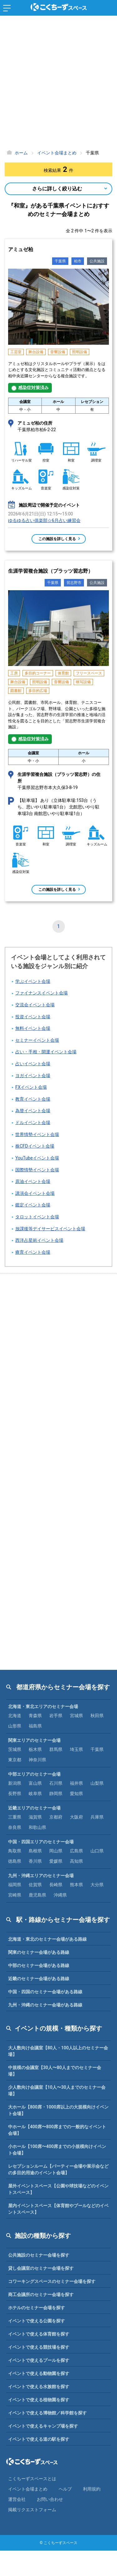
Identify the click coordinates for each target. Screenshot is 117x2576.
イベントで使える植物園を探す (38, 2399)
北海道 (14, 1715)
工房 (14, 673)
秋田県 (97, 1715)
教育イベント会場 (32, 1099)
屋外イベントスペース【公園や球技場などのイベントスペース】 (58, 2189)
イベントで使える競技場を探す (38, 2347)
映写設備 (83, 682)
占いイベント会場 (32, 1063)
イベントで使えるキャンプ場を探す (43, 2426)
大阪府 (76, 1817)
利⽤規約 (91, 2488)
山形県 (14, 1725)
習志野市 (73, 583)
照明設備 (79, 352)
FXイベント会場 (31, 1087)
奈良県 (14, 1827)
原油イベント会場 (32, 1181)
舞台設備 (35, 352)
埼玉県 (76, 1749)
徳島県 (14, 1861)
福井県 (76, 1783)
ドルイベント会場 (32, 1122)
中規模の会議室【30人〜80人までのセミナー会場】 (54, 2071)
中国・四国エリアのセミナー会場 (41, 1841)
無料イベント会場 (32, 1028)
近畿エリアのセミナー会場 (34, 1807)
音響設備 (57, 352)
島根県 (35, 1850)
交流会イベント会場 (35, 1005)
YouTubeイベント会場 (37, 1158)
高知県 (76, 1861)
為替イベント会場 (32, 1110)
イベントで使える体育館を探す (38, 2333)
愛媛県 (55, 1861)
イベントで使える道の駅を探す (38, 2439)
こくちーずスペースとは (32, 2478)
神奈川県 (37, 1759)
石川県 (55, 1783)
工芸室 (16, 352)
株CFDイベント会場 (34, 1146)
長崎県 (55, 1884)
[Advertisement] (58, 83)
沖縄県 (60, 1894)
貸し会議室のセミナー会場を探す (41, 2268)
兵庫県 (97, 1817)
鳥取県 (14, 1850)
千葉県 (60, 261)
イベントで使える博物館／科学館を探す (47, 2412)
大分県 (97, 1884)
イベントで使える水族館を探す (38, 2386)
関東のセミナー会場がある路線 (38, 1952)
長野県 (14, 1793)
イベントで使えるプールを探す (38, 2360)
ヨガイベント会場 (32, 1075)
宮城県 (76, 1715)
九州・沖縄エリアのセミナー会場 (41, 1875)
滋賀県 (35, 1817)
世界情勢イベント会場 (37, 1134)
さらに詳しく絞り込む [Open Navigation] (57, 189)
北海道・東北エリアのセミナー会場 (43, 1706)
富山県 (35, 1783)
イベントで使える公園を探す (36, 2320)
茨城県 (14, 1749)
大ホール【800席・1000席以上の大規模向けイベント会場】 (58, 2110)
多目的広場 (37, 691)
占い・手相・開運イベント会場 (45, 1052)
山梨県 (97, 1783)
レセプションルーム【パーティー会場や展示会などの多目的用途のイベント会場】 (58, 2169)
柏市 (77, 261)
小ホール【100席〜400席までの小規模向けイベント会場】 (57, 2149)
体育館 (63, 673)
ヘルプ (65, 2488)
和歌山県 (37, 1827)
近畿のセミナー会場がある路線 (38, 1978)
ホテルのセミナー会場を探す (36, 2307)
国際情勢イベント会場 (37, 1170)
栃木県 (35, 1749)
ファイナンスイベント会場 (41, 993)
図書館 (16, 691)
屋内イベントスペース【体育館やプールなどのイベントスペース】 (58, 2209)
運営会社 (17, 2499)
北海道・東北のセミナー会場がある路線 (47, 1939)
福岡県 (14, 1884)
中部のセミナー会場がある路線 (38, 1965)
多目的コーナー (38, 673)
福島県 (35, 1725)
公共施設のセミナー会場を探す (38, 2255)
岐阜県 (35, 1793)
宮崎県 (14, 1894)
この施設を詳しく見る (57, 539)
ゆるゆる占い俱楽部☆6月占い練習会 (44, 520)
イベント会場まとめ (27, 2488)
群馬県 (55, 1749)
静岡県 (55, 1793)
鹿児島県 (37, 1894)
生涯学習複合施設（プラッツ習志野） (50, 571)
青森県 (35, 1715)
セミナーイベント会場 (37, 1040)
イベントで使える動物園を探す (38, 2373)
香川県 (35, 1861)
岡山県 (55, 1850)
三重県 (14, 1817)
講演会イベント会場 (35, 1193)
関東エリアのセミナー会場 (34, 1740)
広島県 (76, 1850)
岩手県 (55, 1715)
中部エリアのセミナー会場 (34, 1774)
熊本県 (76, 1884)
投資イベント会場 (32, 1017)
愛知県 (76, 1793)
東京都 (14, 1759)
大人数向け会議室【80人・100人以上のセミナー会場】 (58, 2051)
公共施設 (97, 261)
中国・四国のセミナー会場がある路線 (45, 1991)
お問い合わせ (50, 2499)
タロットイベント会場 (37, 1217)
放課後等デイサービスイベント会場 (50, 1228)
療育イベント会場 (32, 1252)
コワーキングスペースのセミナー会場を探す (51, 2281)
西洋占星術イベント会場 (39, 1240)
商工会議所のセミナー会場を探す (41, 2294)
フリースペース (89, 673)
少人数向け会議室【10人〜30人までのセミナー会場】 (56, 2090)
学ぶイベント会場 (32, 981)
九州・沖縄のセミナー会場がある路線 (45, 2004)
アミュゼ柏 (20, 249)
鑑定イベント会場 (32, 1205)
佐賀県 (35, 1884)
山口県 (97, 1850)
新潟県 (14, 1783)
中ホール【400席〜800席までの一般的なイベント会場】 (57, 2130)
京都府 (55, 1817)
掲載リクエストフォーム (32, 2509)
